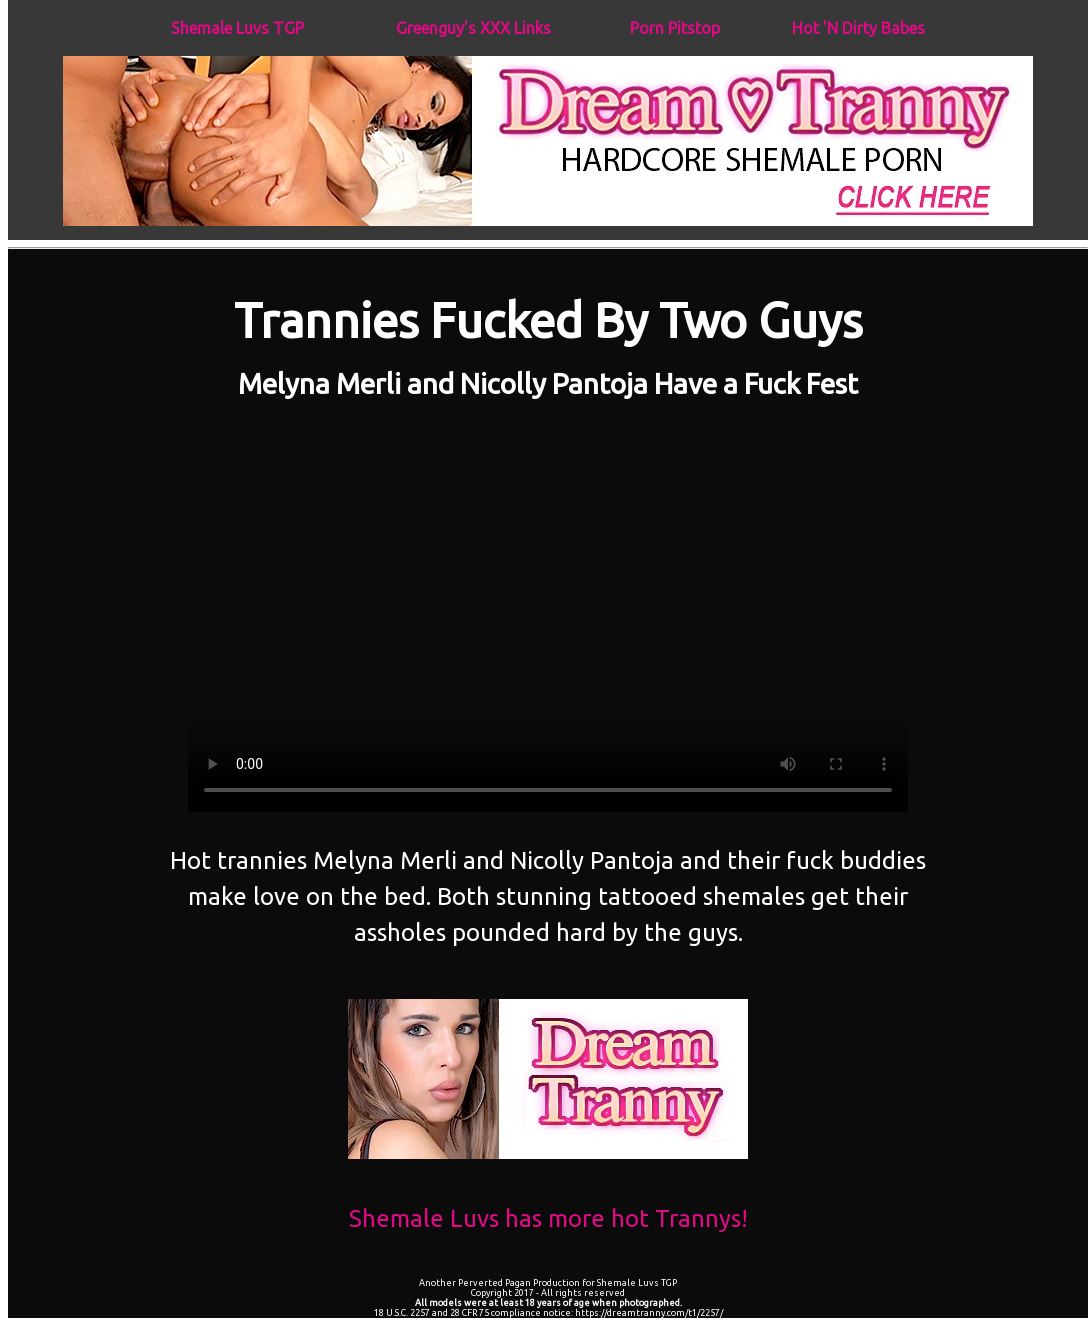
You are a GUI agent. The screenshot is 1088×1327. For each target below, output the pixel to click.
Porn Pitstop (675, 28)
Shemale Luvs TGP (237, 28)
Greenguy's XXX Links (473, 28)
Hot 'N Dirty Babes (858, 28)
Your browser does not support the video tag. (548, 609)
